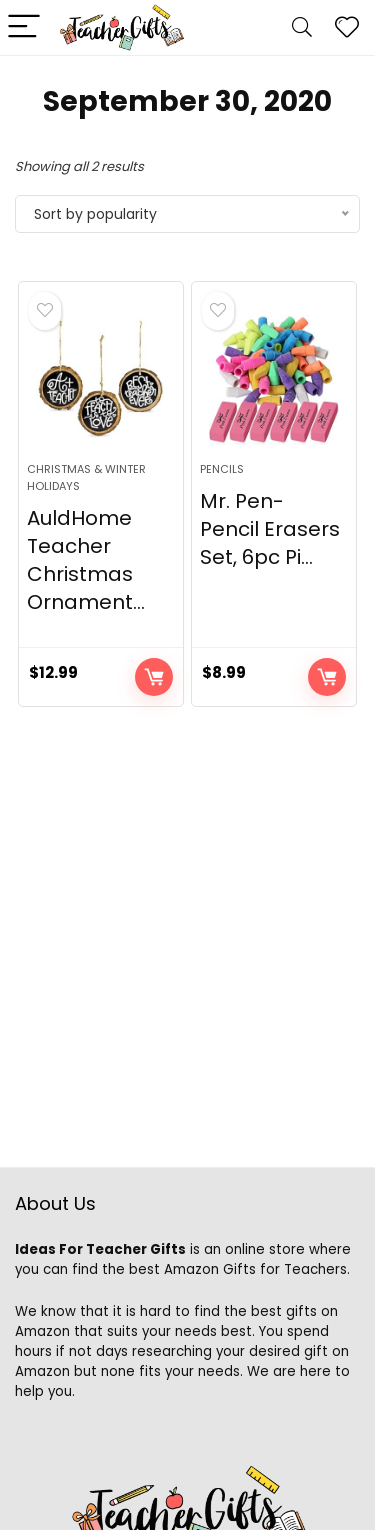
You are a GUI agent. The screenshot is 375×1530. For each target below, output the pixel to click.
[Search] (302, 27)
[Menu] (24, 27)
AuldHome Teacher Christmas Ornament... (86, 560)
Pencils (222, 469)
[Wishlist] (347, 27)
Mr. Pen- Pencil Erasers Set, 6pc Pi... (270, 529)
